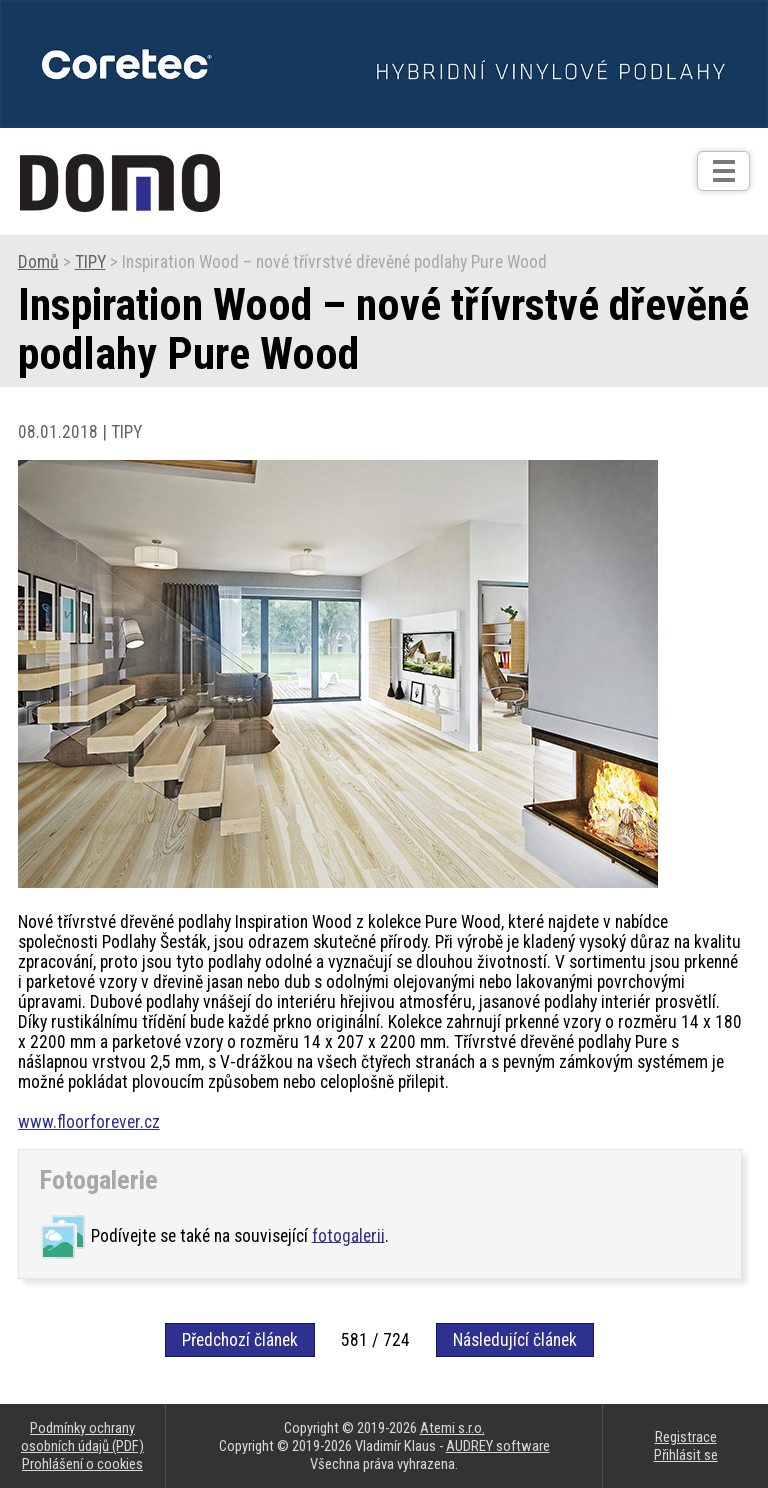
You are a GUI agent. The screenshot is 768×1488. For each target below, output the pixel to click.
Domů (38, 262)
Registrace (686, 1437)
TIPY (90, 262)
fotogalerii (348, 1235)
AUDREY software (498, 1446)
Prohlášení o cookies (82, 1464)
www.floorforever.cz (89, 1122)
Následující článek (515, 1340)
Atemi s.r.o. (452, 1428)
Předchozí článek (240, 1340)
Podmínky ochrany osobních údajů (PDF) (82, 1437)
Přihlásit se (686, 1455)
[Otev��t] (723, 171)
